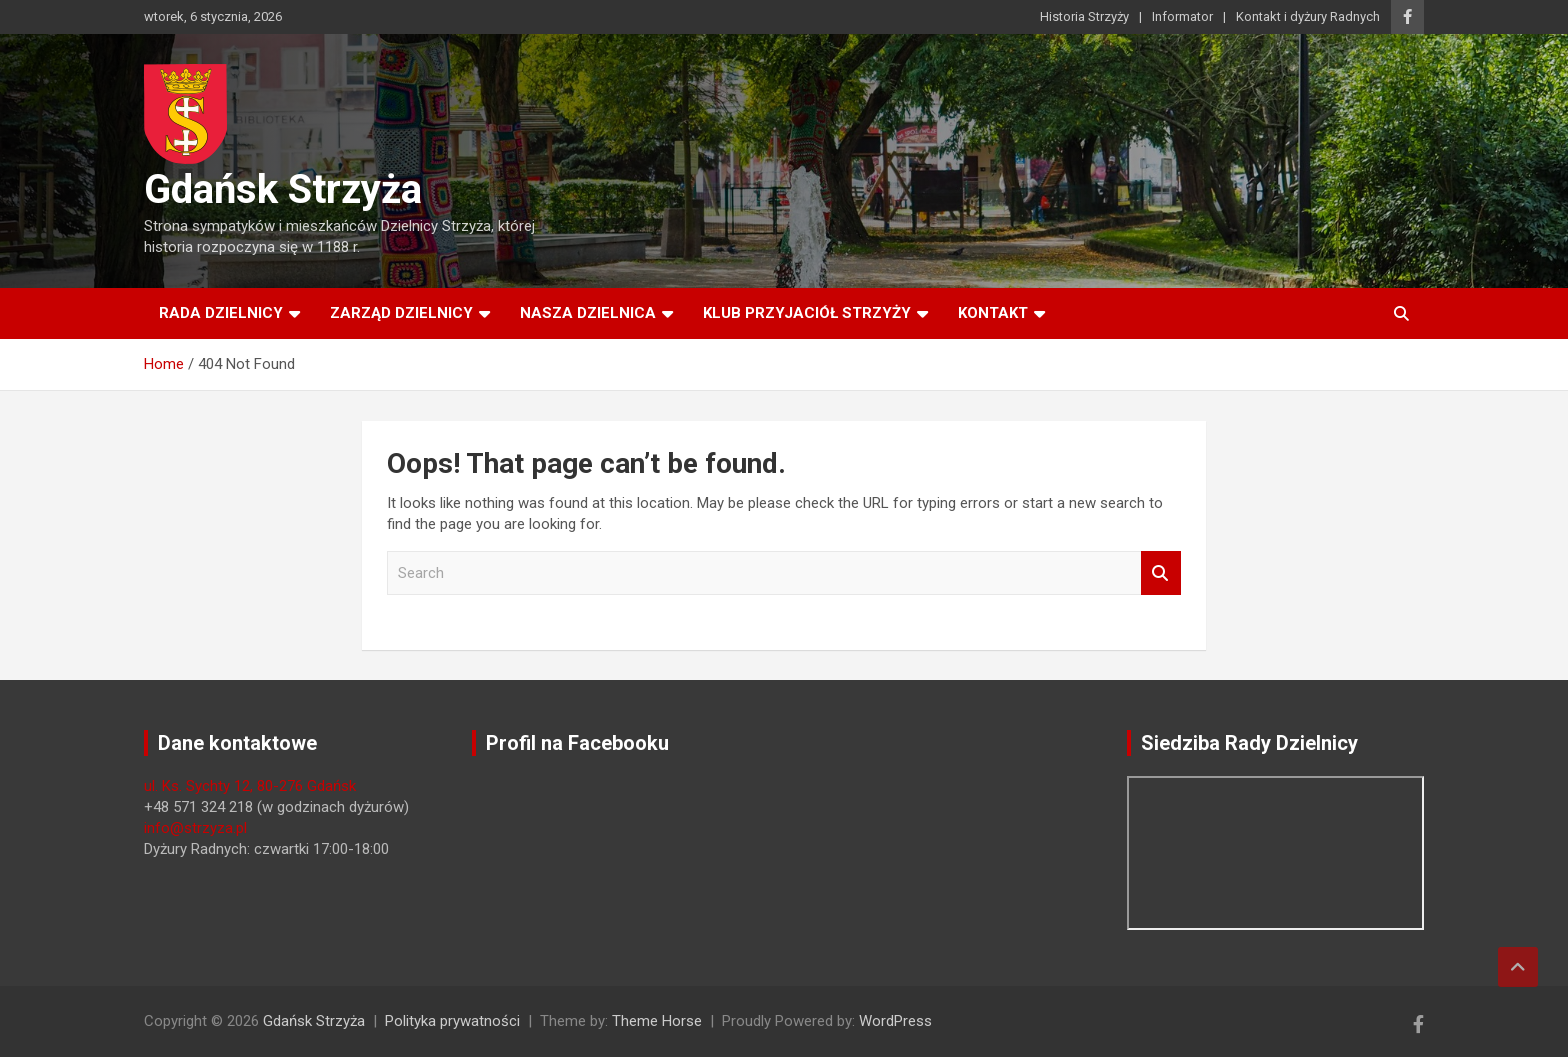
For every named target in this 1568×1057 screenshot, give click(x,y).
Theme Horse (657, 1021)
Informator (1182, 16)
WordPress (895, 1021)
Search (1161, 573)
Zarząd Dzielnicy (401, 313)
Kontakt (993, 313)
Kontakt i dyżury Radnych (1308, 16)
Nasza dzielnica (588, 313)
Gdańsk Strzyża (283, 189)
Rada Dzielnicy (221, 313)
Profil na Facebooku (577, 743)
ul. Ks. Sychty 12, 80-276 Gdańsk (250, 786)
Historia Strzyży (1084, 16)
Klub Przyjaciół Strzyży (807, 313)
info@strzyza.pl (195, 828)
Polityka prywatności (452, 1021)
